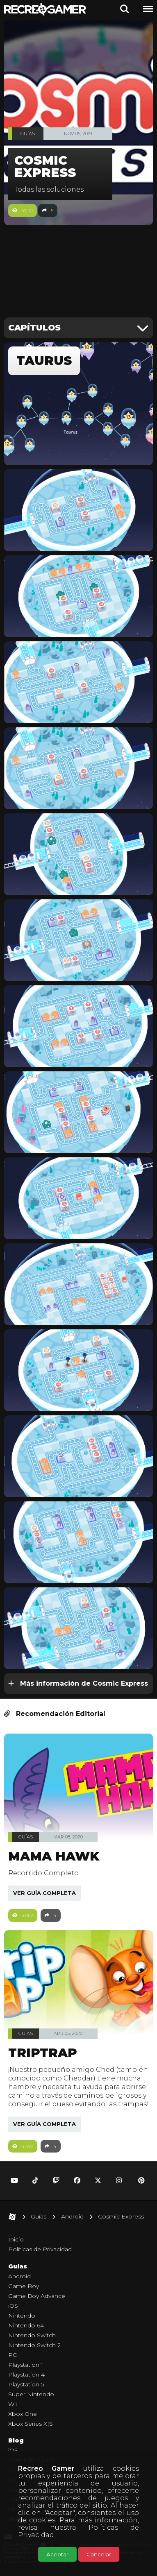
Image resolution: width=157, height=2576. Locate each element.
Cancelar (98, 2554)
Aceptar (57, 2554)
